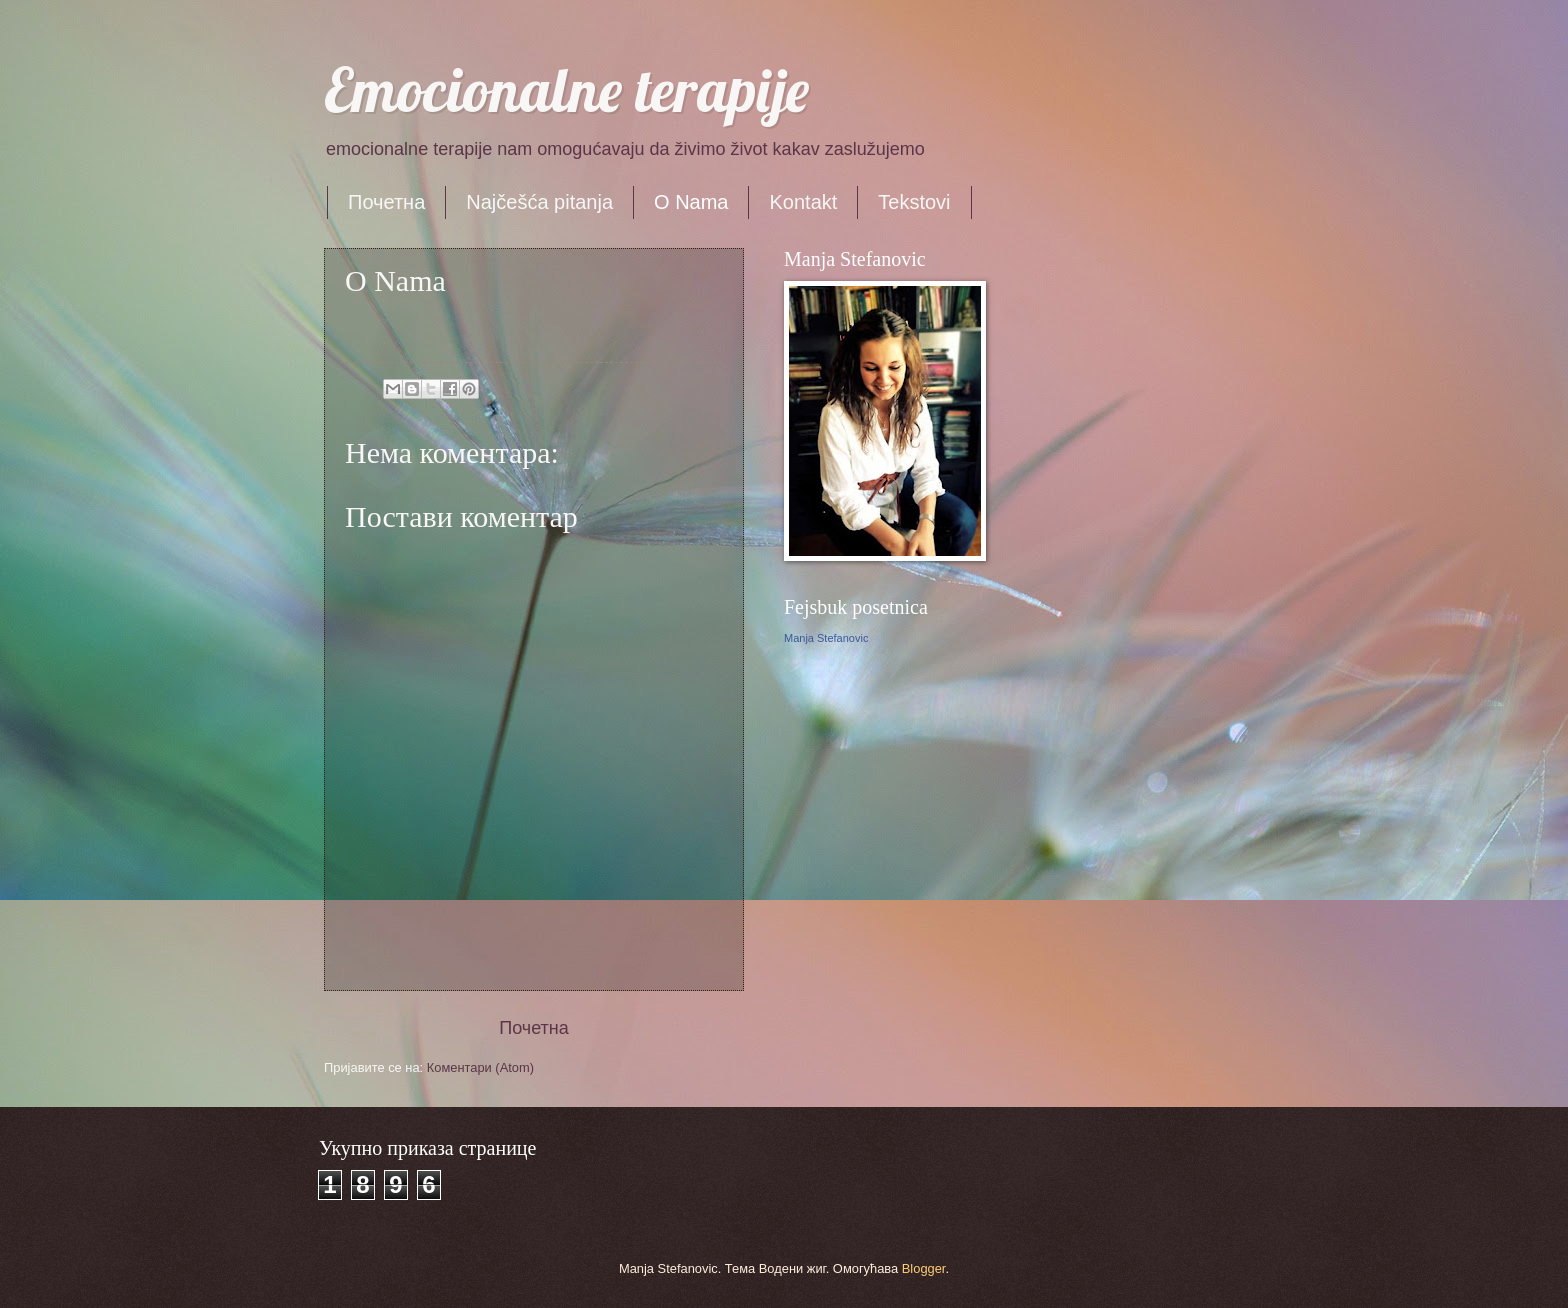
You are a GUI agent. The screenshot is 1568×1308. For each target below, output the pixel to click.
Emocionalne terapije (566, 89)
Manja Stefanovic (826, 638)
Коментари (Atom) (480, 1067)
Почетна (386, 202)
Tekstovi (914, 202)
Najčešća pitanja (539, 202)
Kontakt (803, 202)
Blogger (924, 1268)
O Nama (691, 202)
